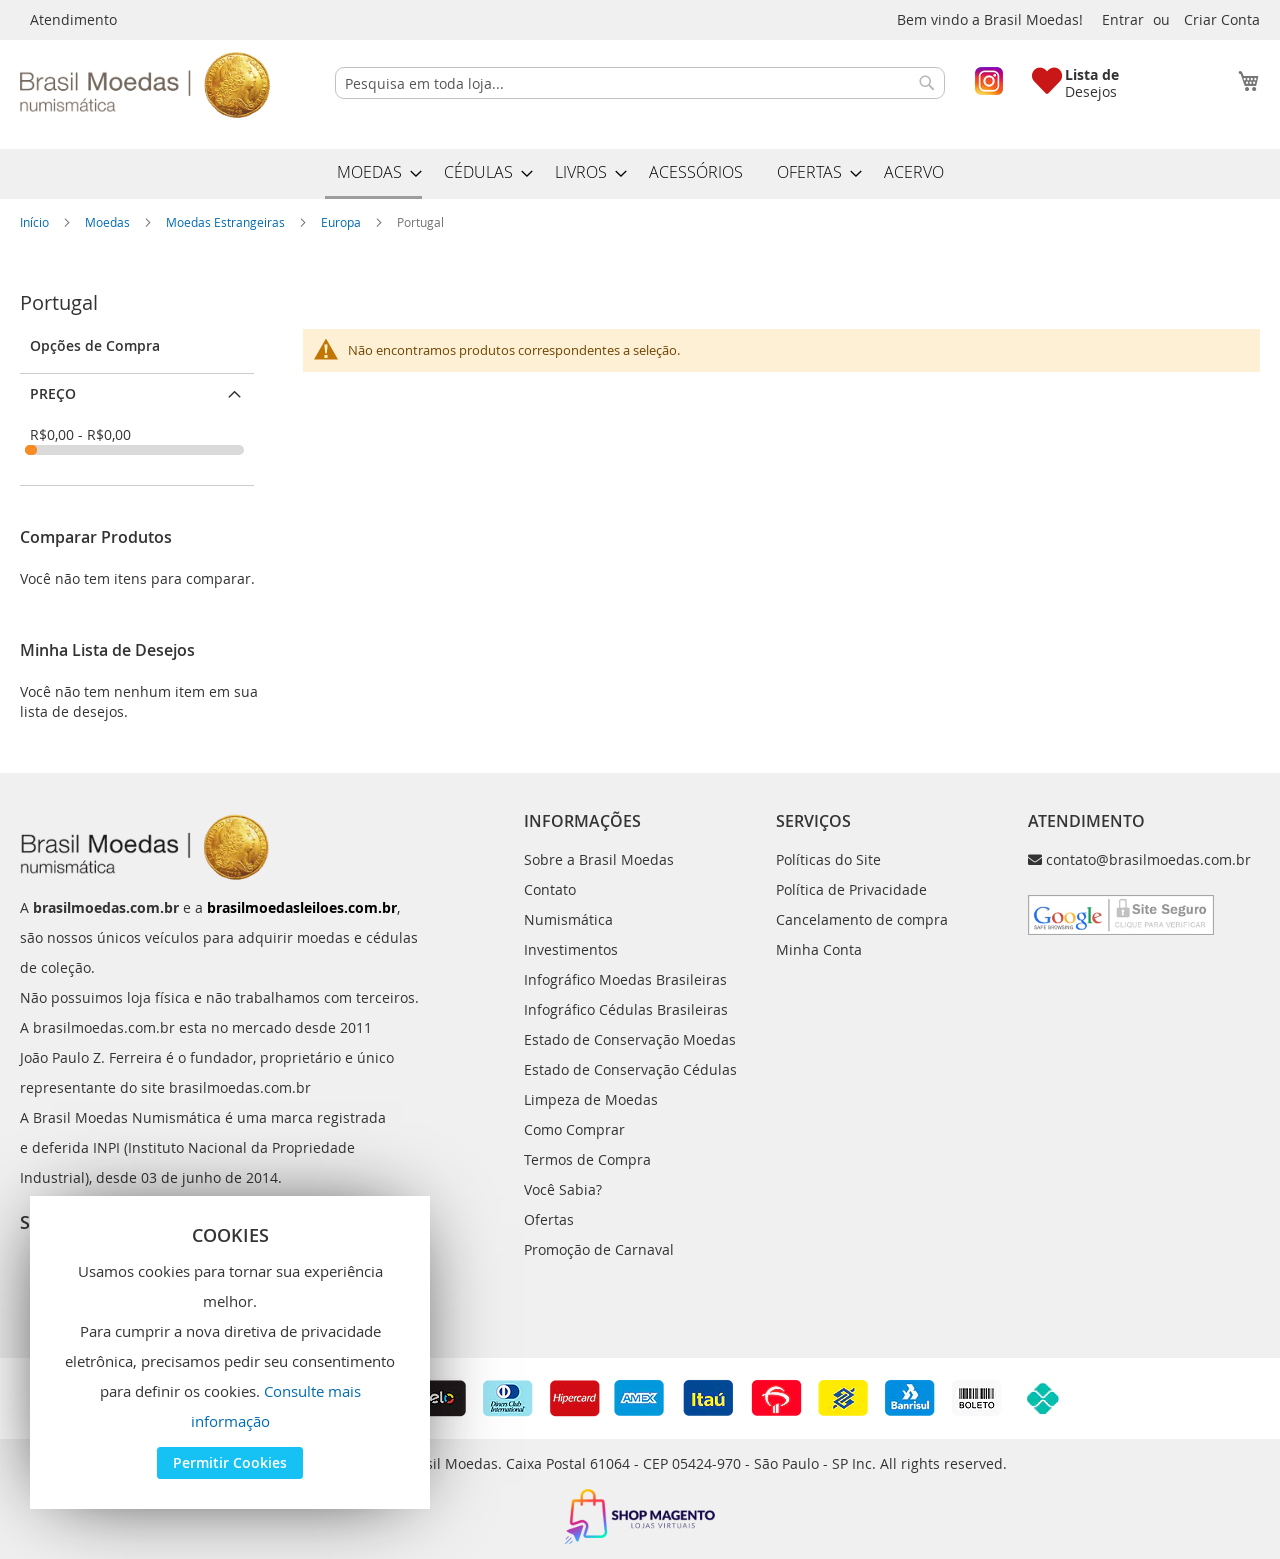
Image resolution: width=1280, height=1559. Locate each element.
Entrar (1123, 19)
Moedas (109, 222)
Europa (342, 222)
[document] (230, 1352)
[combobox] (640, 83)
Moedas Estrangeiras (227, 222)
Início (36, 222)
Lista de (1092, 74)
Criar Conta (1222, 19)
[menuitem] (373, 174)
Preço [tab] (53, 393)
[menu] (640, 174)
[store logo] (145, 85)
